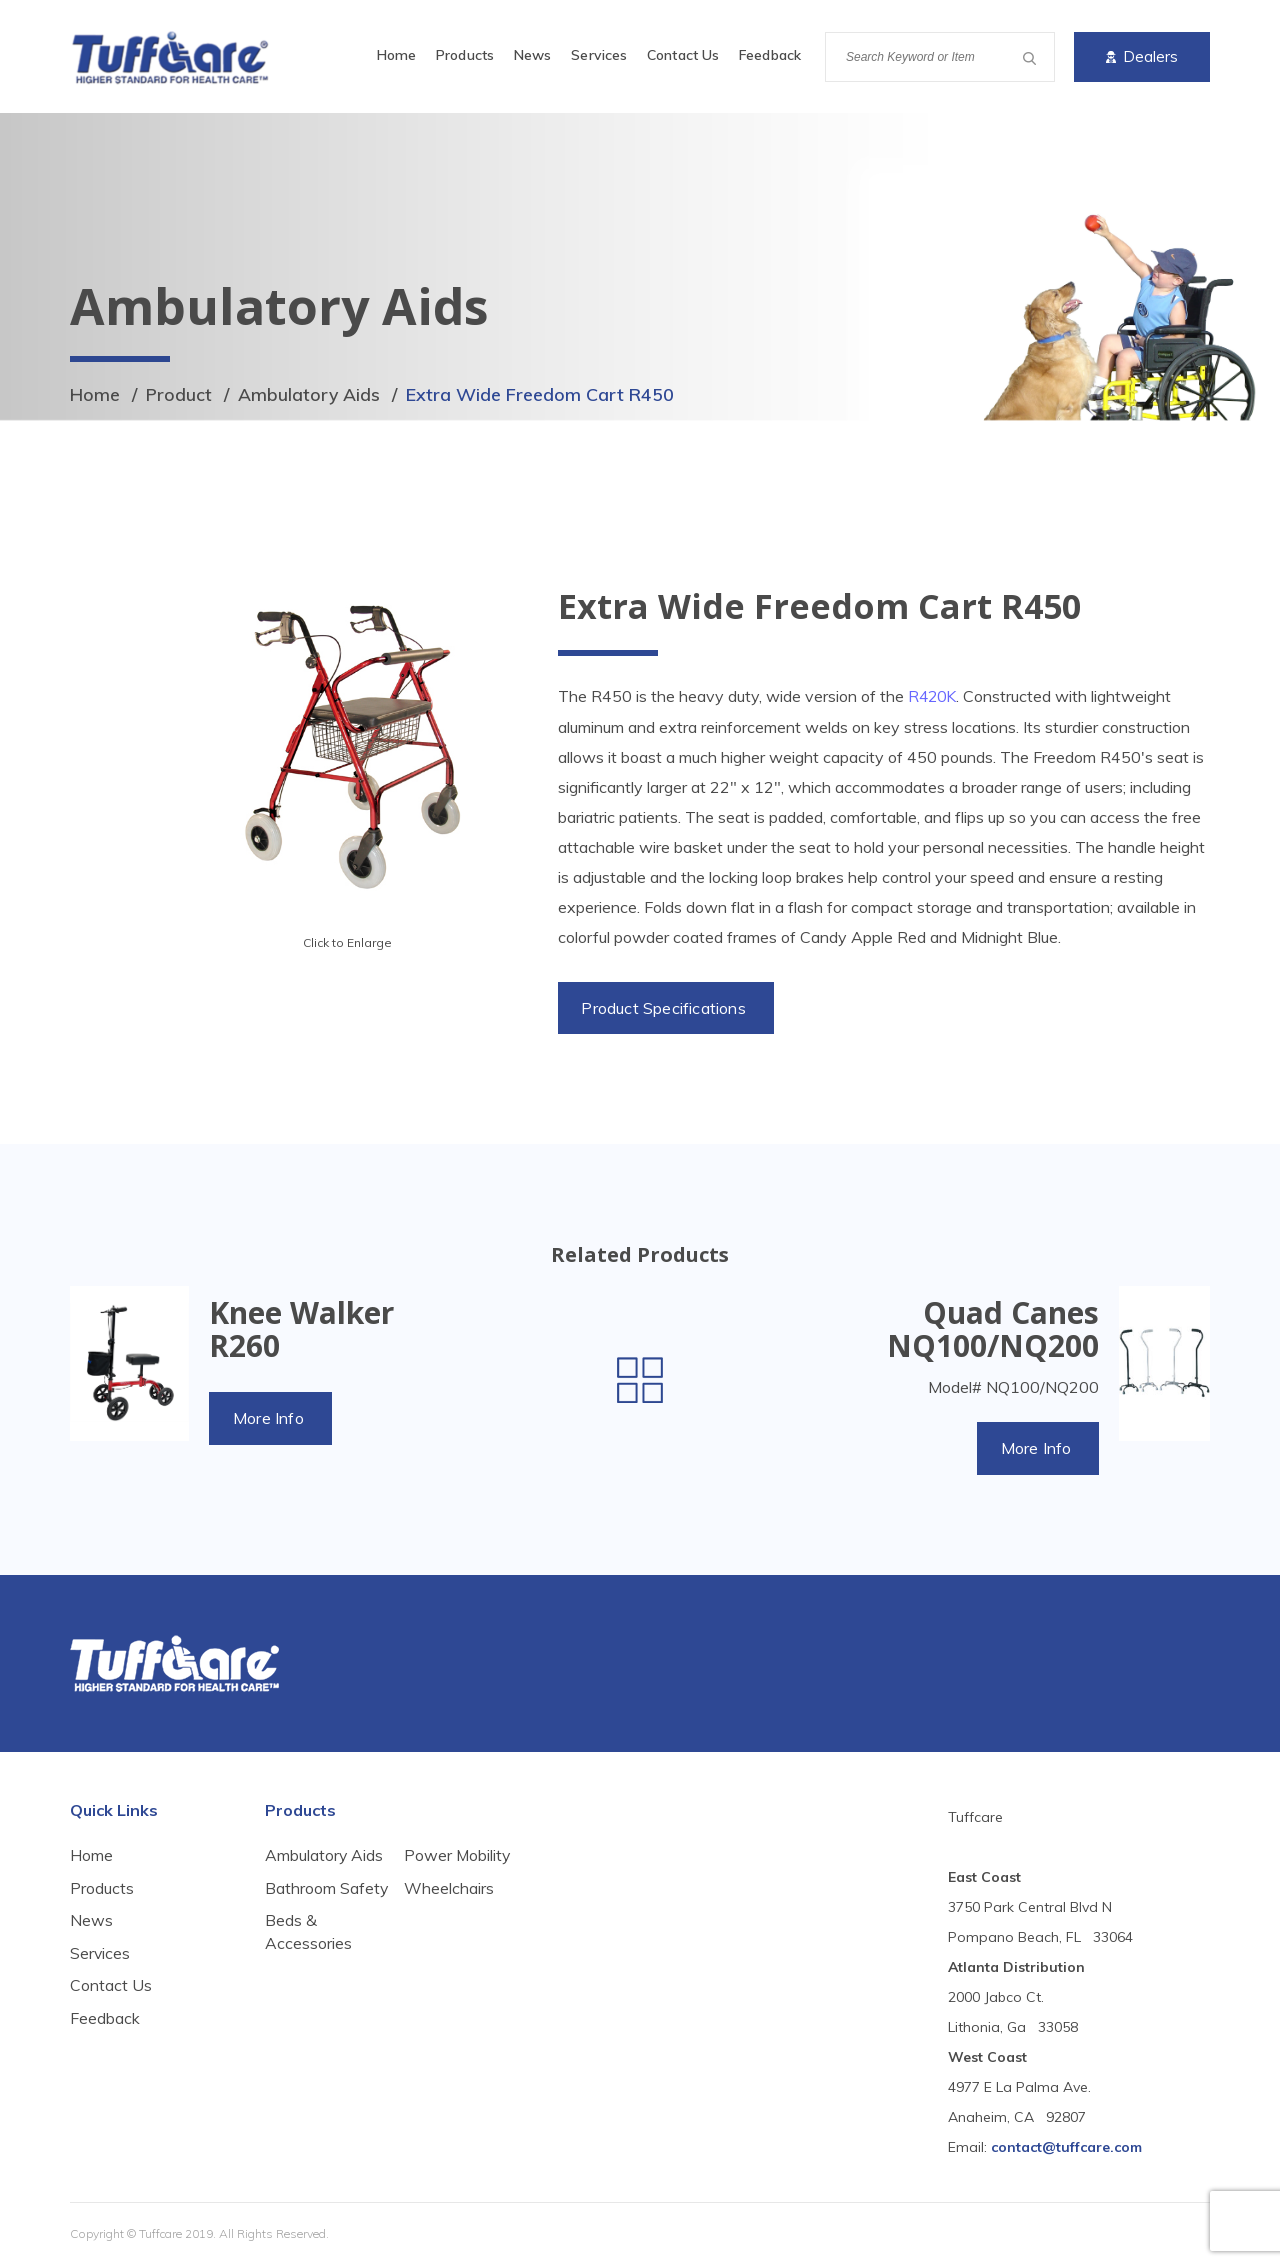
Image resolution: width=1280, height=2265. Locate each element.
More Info (269, 1418)
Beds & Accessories (447, 1867)
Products (465, 55)
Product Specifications (665, 1007)
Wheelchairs (449, 1945)
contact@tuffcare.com (1066, 2147)
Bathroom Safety (300, 1900)
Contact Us (683, 55)
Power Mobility (458, 1912)
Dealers (1142, 56)
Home (396, 55)
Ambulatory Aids (310, 394)
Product (179, 394)
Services (599, 55)
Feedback (770, 55)
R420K (933, 696)
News (532, 55)
